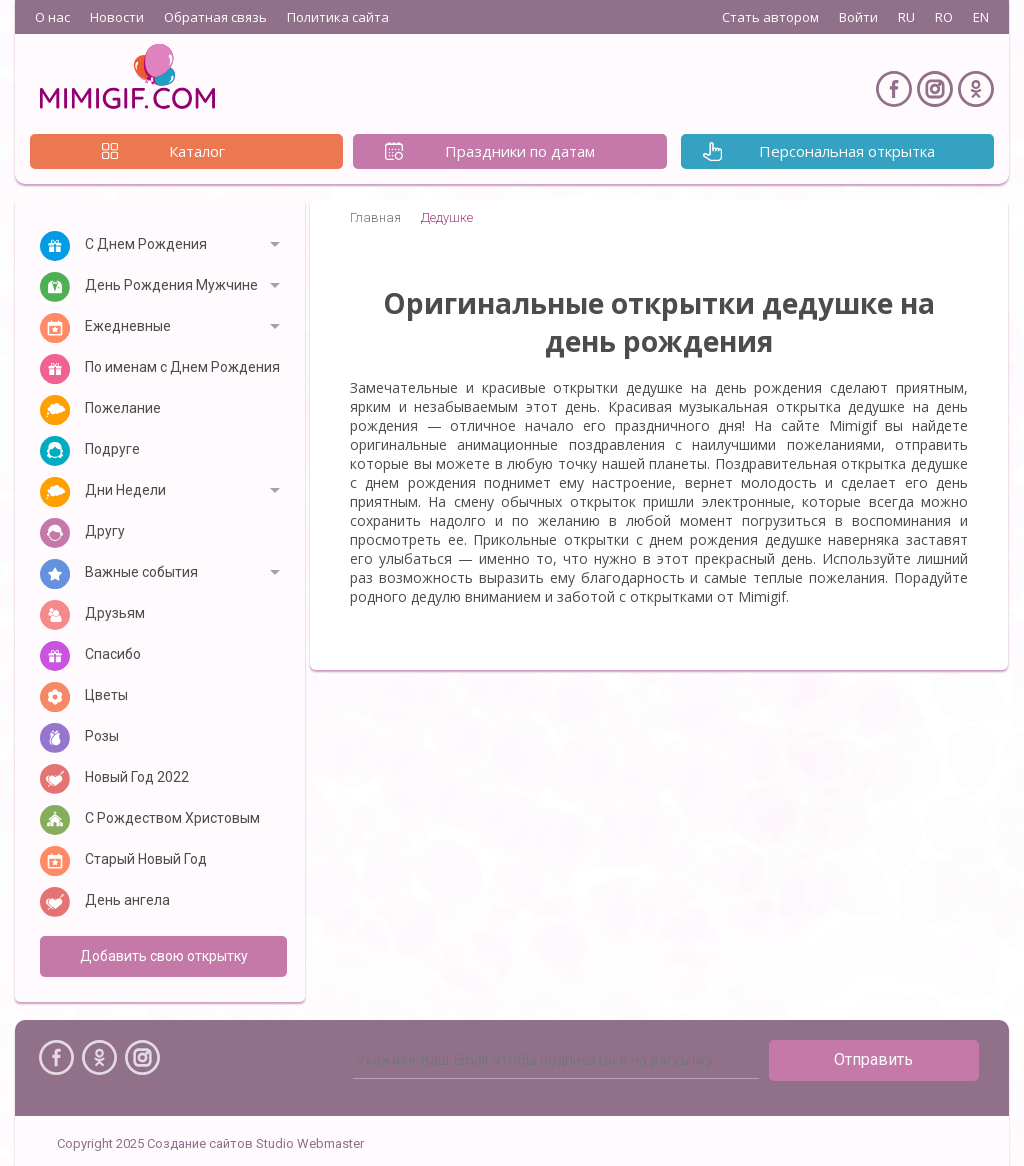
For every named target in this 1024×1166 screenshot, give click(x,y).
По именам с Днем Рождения (182, 367)
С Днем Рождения (146, 244)
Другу (105, 531)
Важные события (141, 572)
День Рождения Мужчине (171, 285)
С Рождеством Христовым (172, 818)
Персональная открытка (847, 151)
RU (906, 17)
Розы (102, 736)
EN (981, 17)
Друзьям (115, 613)
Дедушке (447, 217)
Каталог (197, 151)
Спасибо (113, 654)
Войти (858, 17)
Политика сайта (338, 17)
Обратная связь (215, 17)
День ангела (127, 900)
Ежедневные (128, 326)
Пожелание (123, 408)
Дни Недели (125, 490)
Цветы (106, 695)
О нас (52, 17)
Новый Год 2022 (137, 777)
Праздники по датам (520, 151)
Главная (375, 217)
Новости (117, 17)
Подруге (112, 449)
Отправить (873, 1059)
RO (944, 17)
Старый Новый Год (146, 859)
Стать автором (770, 17)
